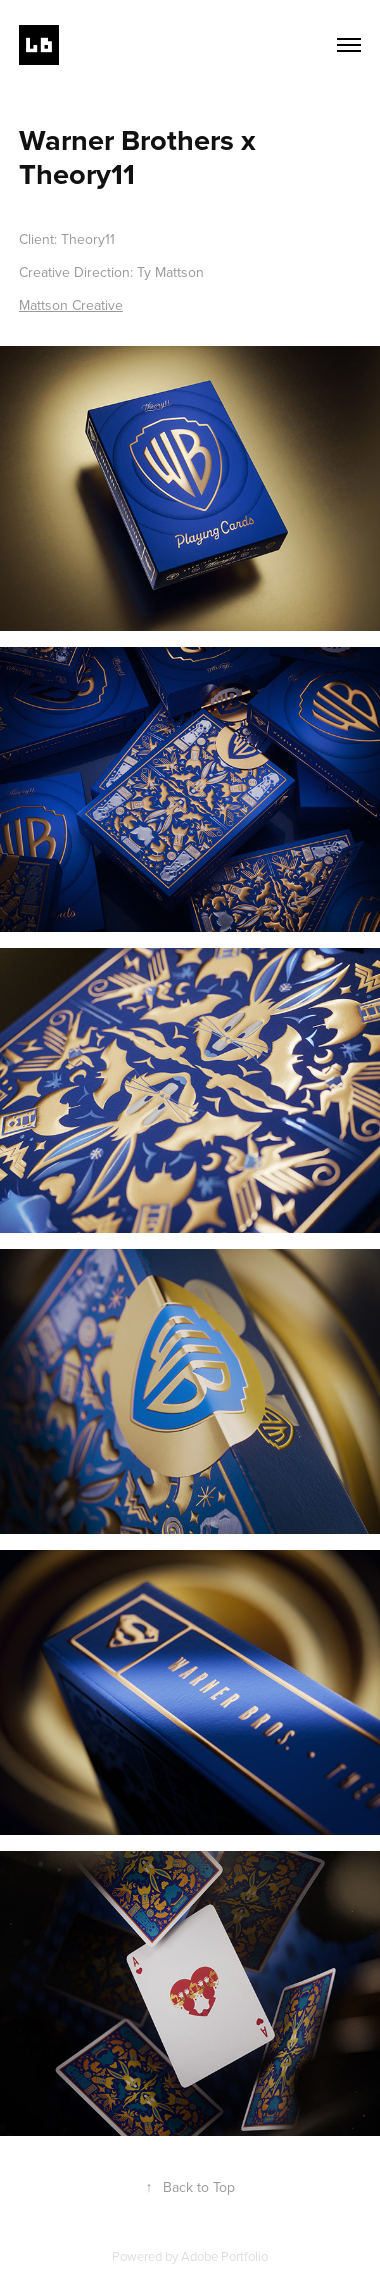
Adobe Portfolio (224, 2256)
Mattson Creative (71, 305)
